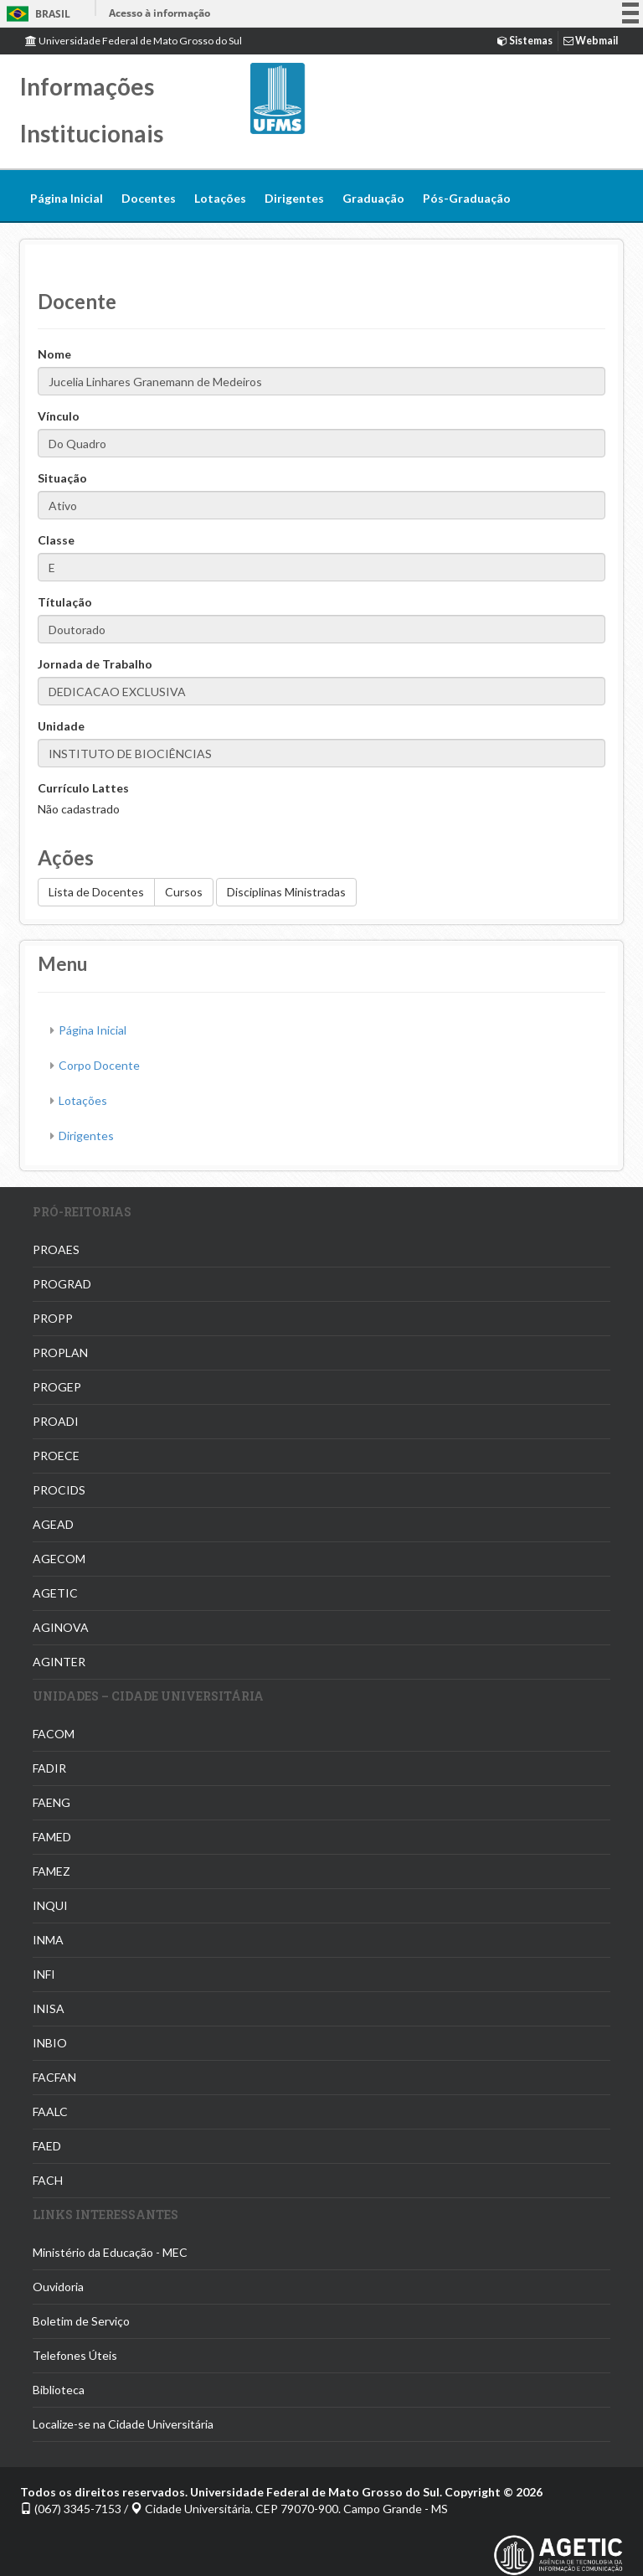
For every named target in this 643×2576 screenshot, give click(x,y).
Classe (56, 540)
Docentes (148, 198)
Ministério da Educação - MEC (110, 2252)
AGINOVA (61, 1627)
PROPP (53, 1318)
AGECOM (59, 1558)
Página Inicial (66, 198)
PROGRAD (62, 1284)
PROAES (56, 1249)
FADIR (49, 1768)
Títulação (65, 602)
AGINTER (59, 1662)
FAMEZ (51, 1871)
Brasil (35, 14)
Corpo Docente (99, 1065)
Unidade (61, 726)
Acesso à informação (159, 13)
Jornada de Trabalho (95, 664)
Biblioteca (59, 2389)
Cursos (184, 892)
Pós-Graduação (467, 198)
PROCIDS (59, 1490)
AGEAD (53, 1524)
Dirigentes (294, 198)
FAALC (50, 2111)
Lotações (220, 198)
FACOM (54, 1734)
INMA (48, 1940)
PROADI (56, 1421)
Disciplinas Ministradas (286, 892)
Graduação (373, 198)
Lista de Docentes (96, 892)
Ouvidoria (58, 2286)
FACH (48, 2180)
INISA (48, 2008)
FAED (47, 2146)
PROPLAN (60, 1352)
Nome (54, 354)
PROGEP (57, 1387)
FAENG (51, 1802)
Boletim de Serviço (81, 2321)
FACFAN (54, 2077)
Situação (62, 478)
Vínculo (59, 416)
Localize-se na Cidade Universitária (123, 2424)
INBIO (50, 2043)
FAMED (52, 1837)
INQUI (50, 1905)
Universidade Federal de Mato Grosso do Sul (133, 40)
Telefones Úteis (75, 2355)
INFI (44, 1974)
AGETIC (55, 1593)
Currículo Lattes (83, 788)
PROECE (56, 1455)
